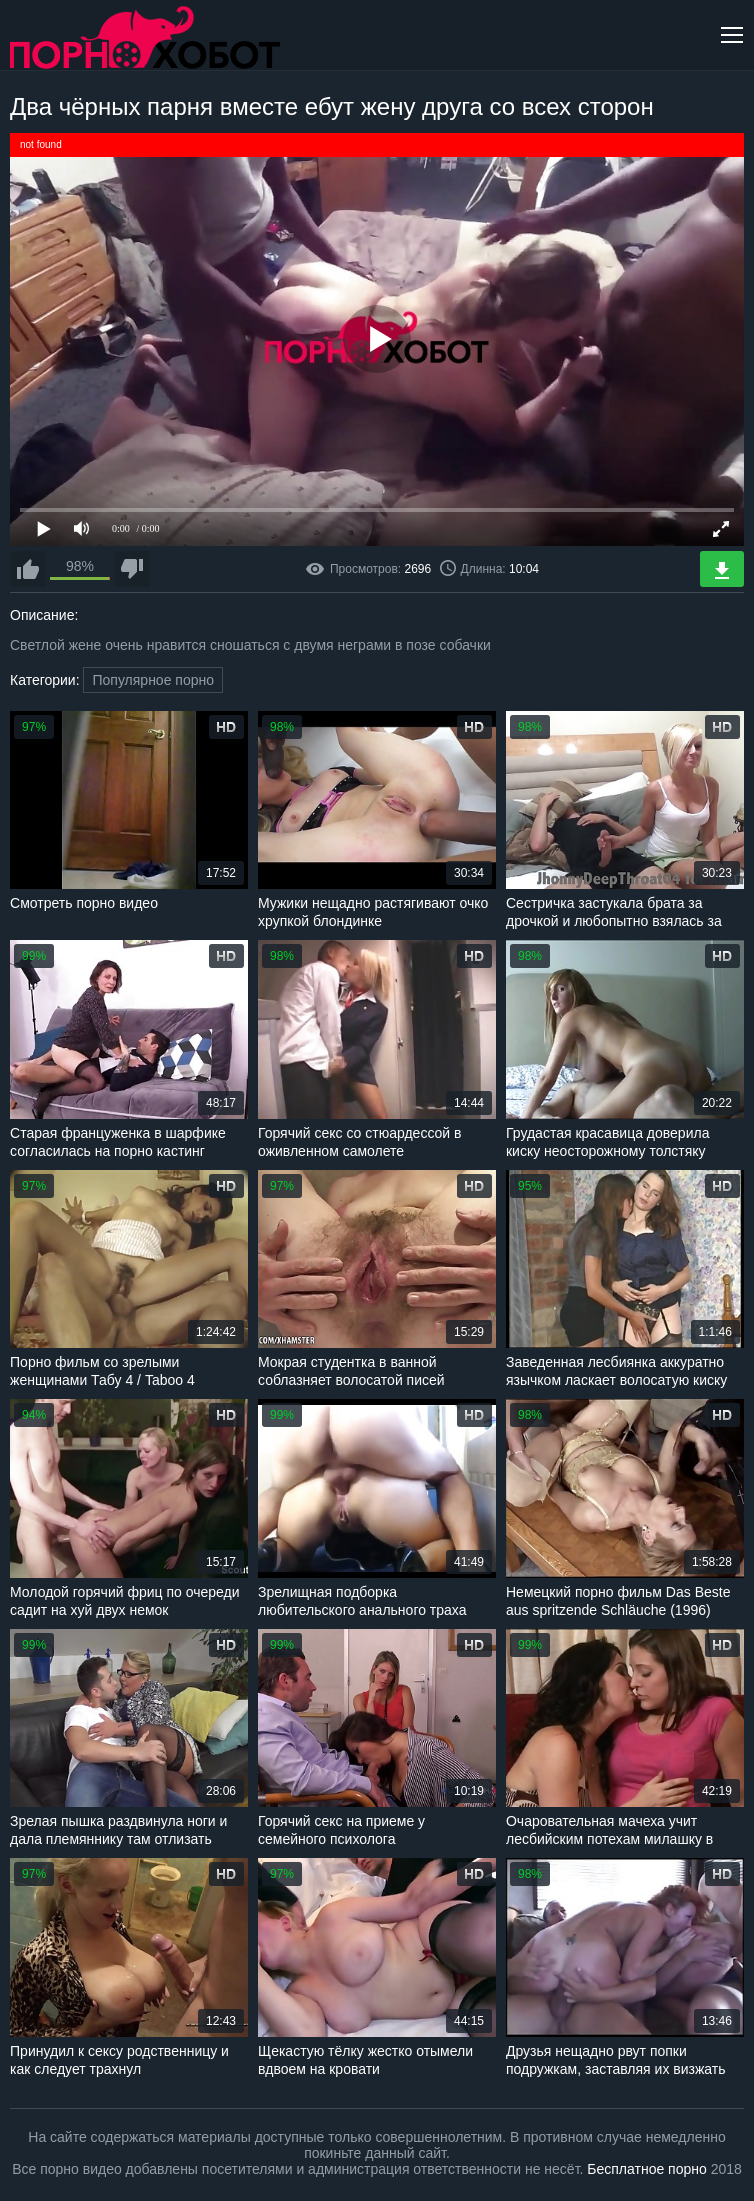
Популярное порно (153, 680)
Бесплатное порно (646, 2169)
